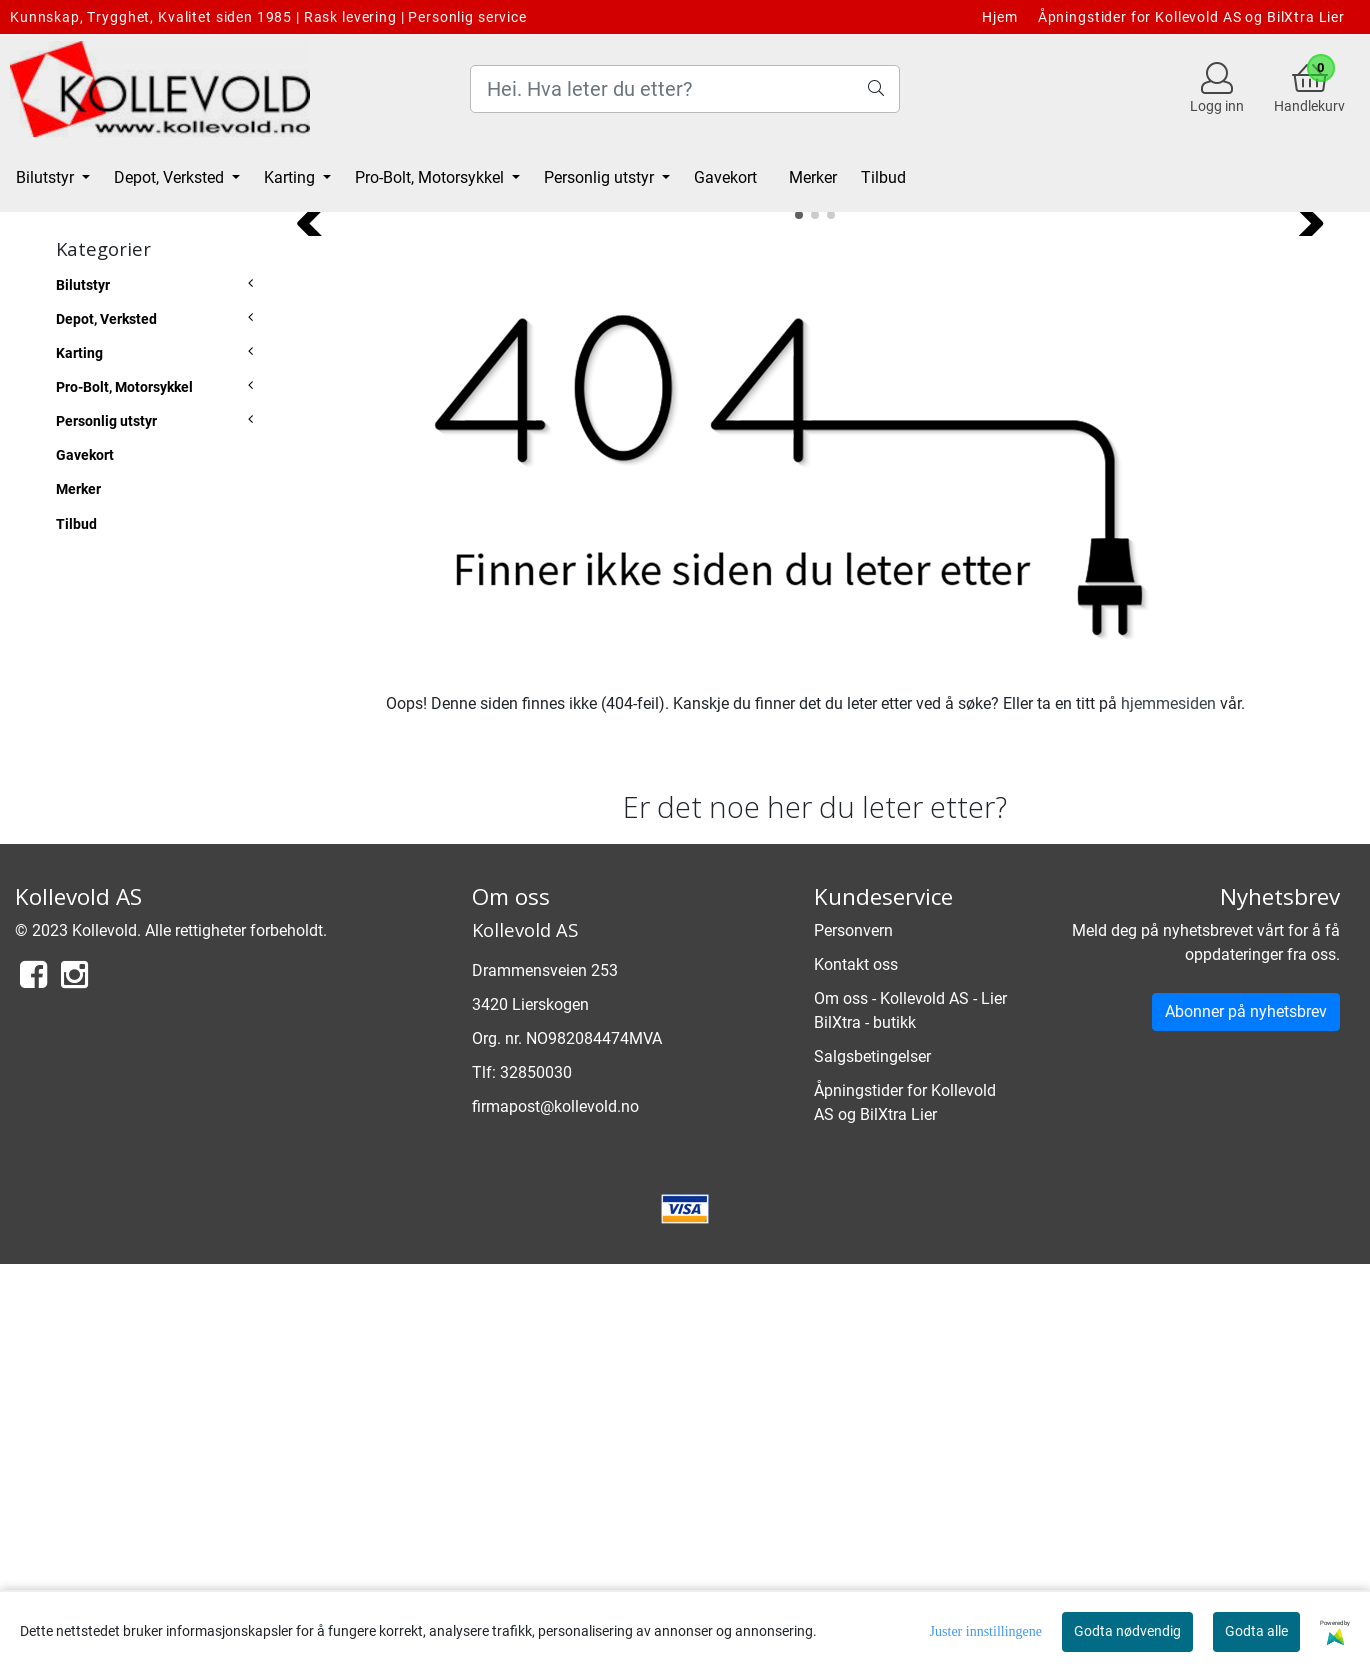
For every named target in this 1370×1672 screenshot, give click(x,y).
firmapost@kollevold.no (555, 1514)
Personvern (853, 1337)
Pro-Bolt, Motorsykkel (431, 177)
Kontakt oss (856, 1371)
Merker (813, 177)
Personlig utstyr (601, 177)
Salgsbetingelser (872, 1463)
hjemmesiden (1168, 1110)
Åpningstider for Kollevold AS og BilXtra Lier (1191, 17)
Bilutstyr (47, 177)
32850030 (536, 1480)
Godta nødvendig (1127, 1631)
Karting (291, 177)
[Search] (685, 89)
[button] (799, 622)
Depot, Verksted (171, 177)
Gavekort (725, 177)
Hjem (999, 17)
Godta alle (1256, 1631)
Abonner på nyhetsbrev (1246, 1418)
